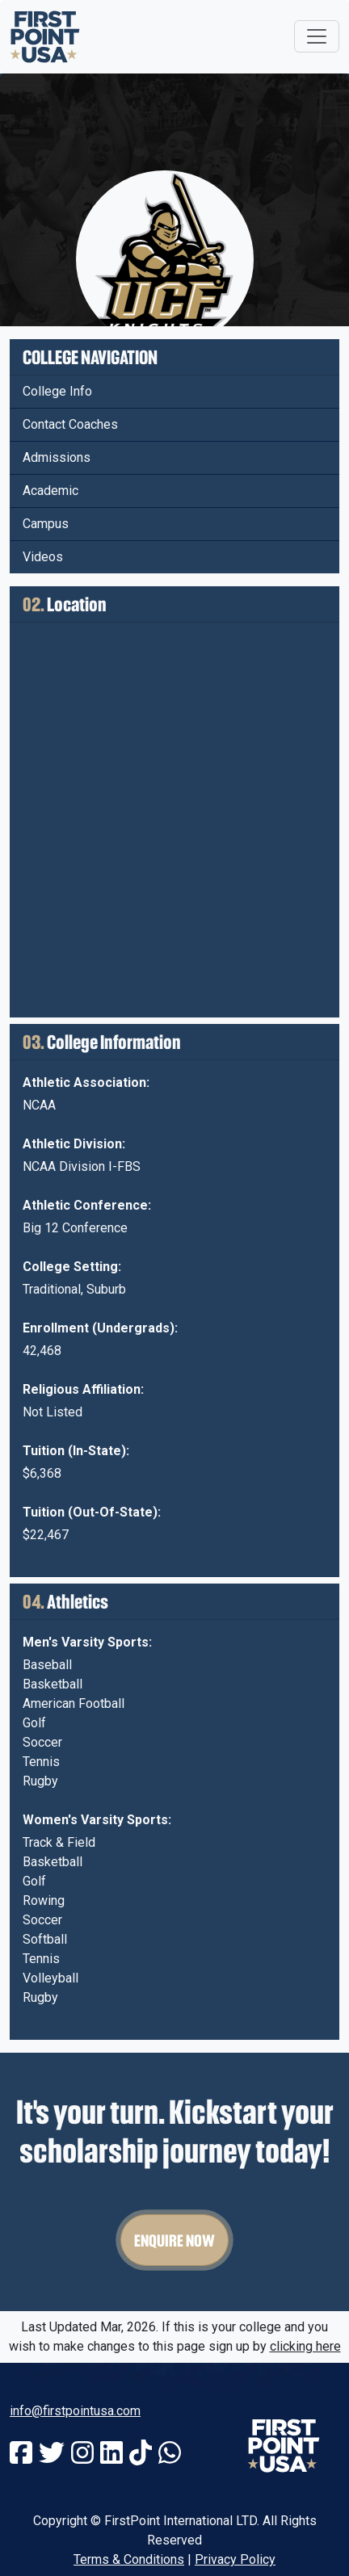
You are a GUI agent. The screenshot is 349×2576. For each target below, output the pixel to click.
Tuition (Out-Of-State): (92, 1512)
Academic (50, 490)
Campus (46, 523)
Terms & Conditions (129, 2559)
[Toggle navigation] (316, 36)
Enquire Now (174, 2240)
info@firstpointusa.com (75, 2411)
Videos (43, 556)
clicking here (305, 2346)
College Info (57, 391)
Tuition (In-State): (76, 1450)
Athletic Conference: (87, 1205)
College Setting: (72, 1266)
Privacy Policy (235, 2559)
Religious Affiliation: (83, 1389)
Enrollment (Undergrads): (100, 1328)
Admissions (56, 457)
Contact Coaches (70, 424)
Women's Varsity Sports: (97, 1819)
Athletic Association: (86, 1082)
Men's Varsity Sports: (87, 1642)
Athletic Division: (74, 1144)
